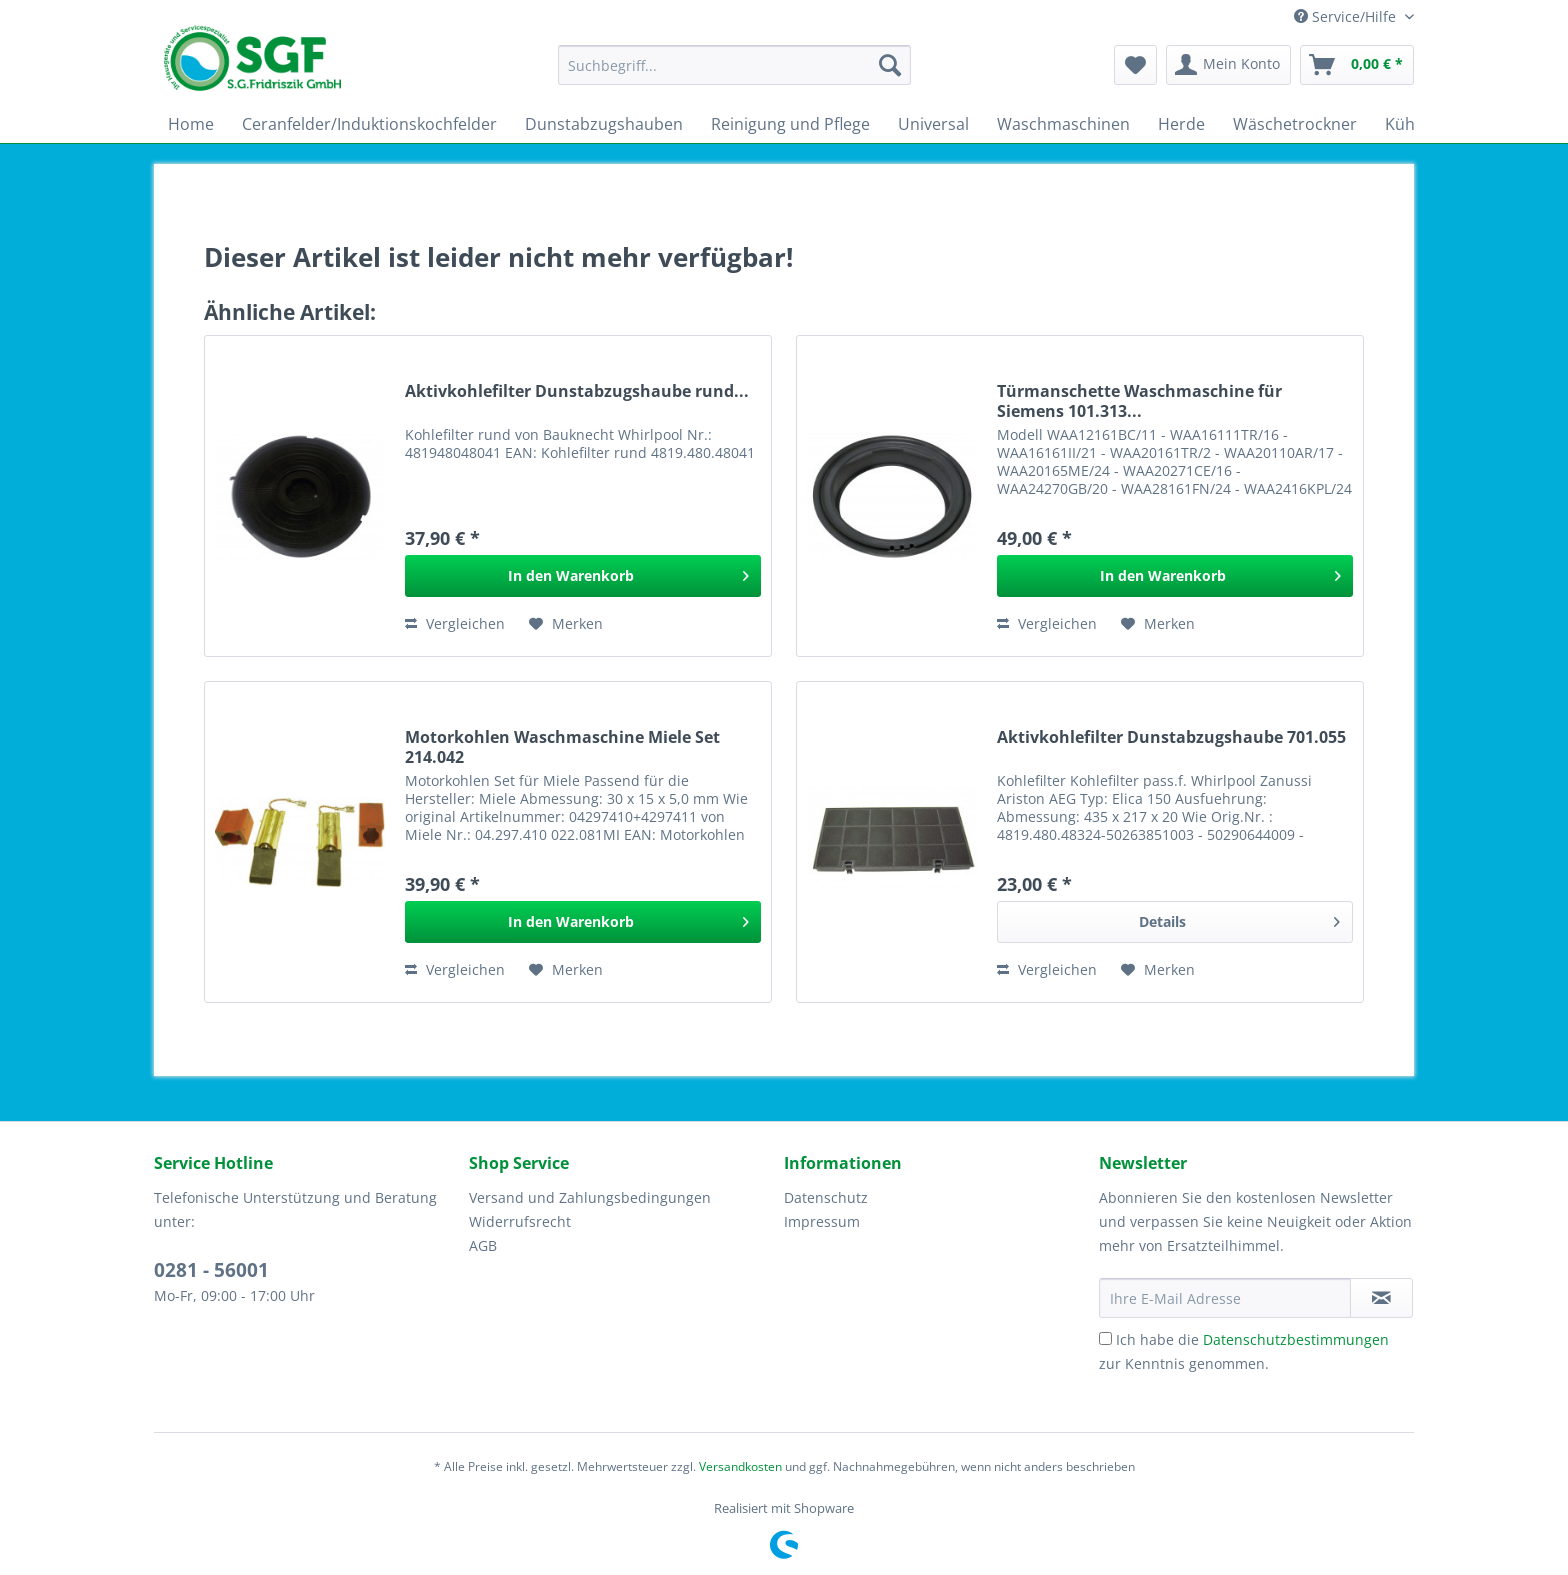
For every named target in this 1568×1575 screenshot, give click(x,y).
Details (1239, 918)
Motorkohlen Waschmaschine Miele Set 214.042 (562, 747)
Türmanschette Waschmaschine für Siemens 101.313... (1139, 401)
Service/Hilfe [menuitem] (1347, 16)
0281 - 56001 (211, 1270)
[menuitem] (734, 74)
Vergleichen (455, 623)
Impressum (822, 1221)
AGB (483, 1245)
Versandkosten (740, 1466)
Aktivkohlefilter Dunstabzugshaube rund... (577, 391)
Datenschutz (826, 1197)
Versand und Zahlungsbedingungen (590, 1197)
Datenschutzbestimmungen (1296, 1339)
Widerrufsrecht (520, 1221)
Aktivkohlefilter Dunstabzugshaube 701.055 (1171, 737)
